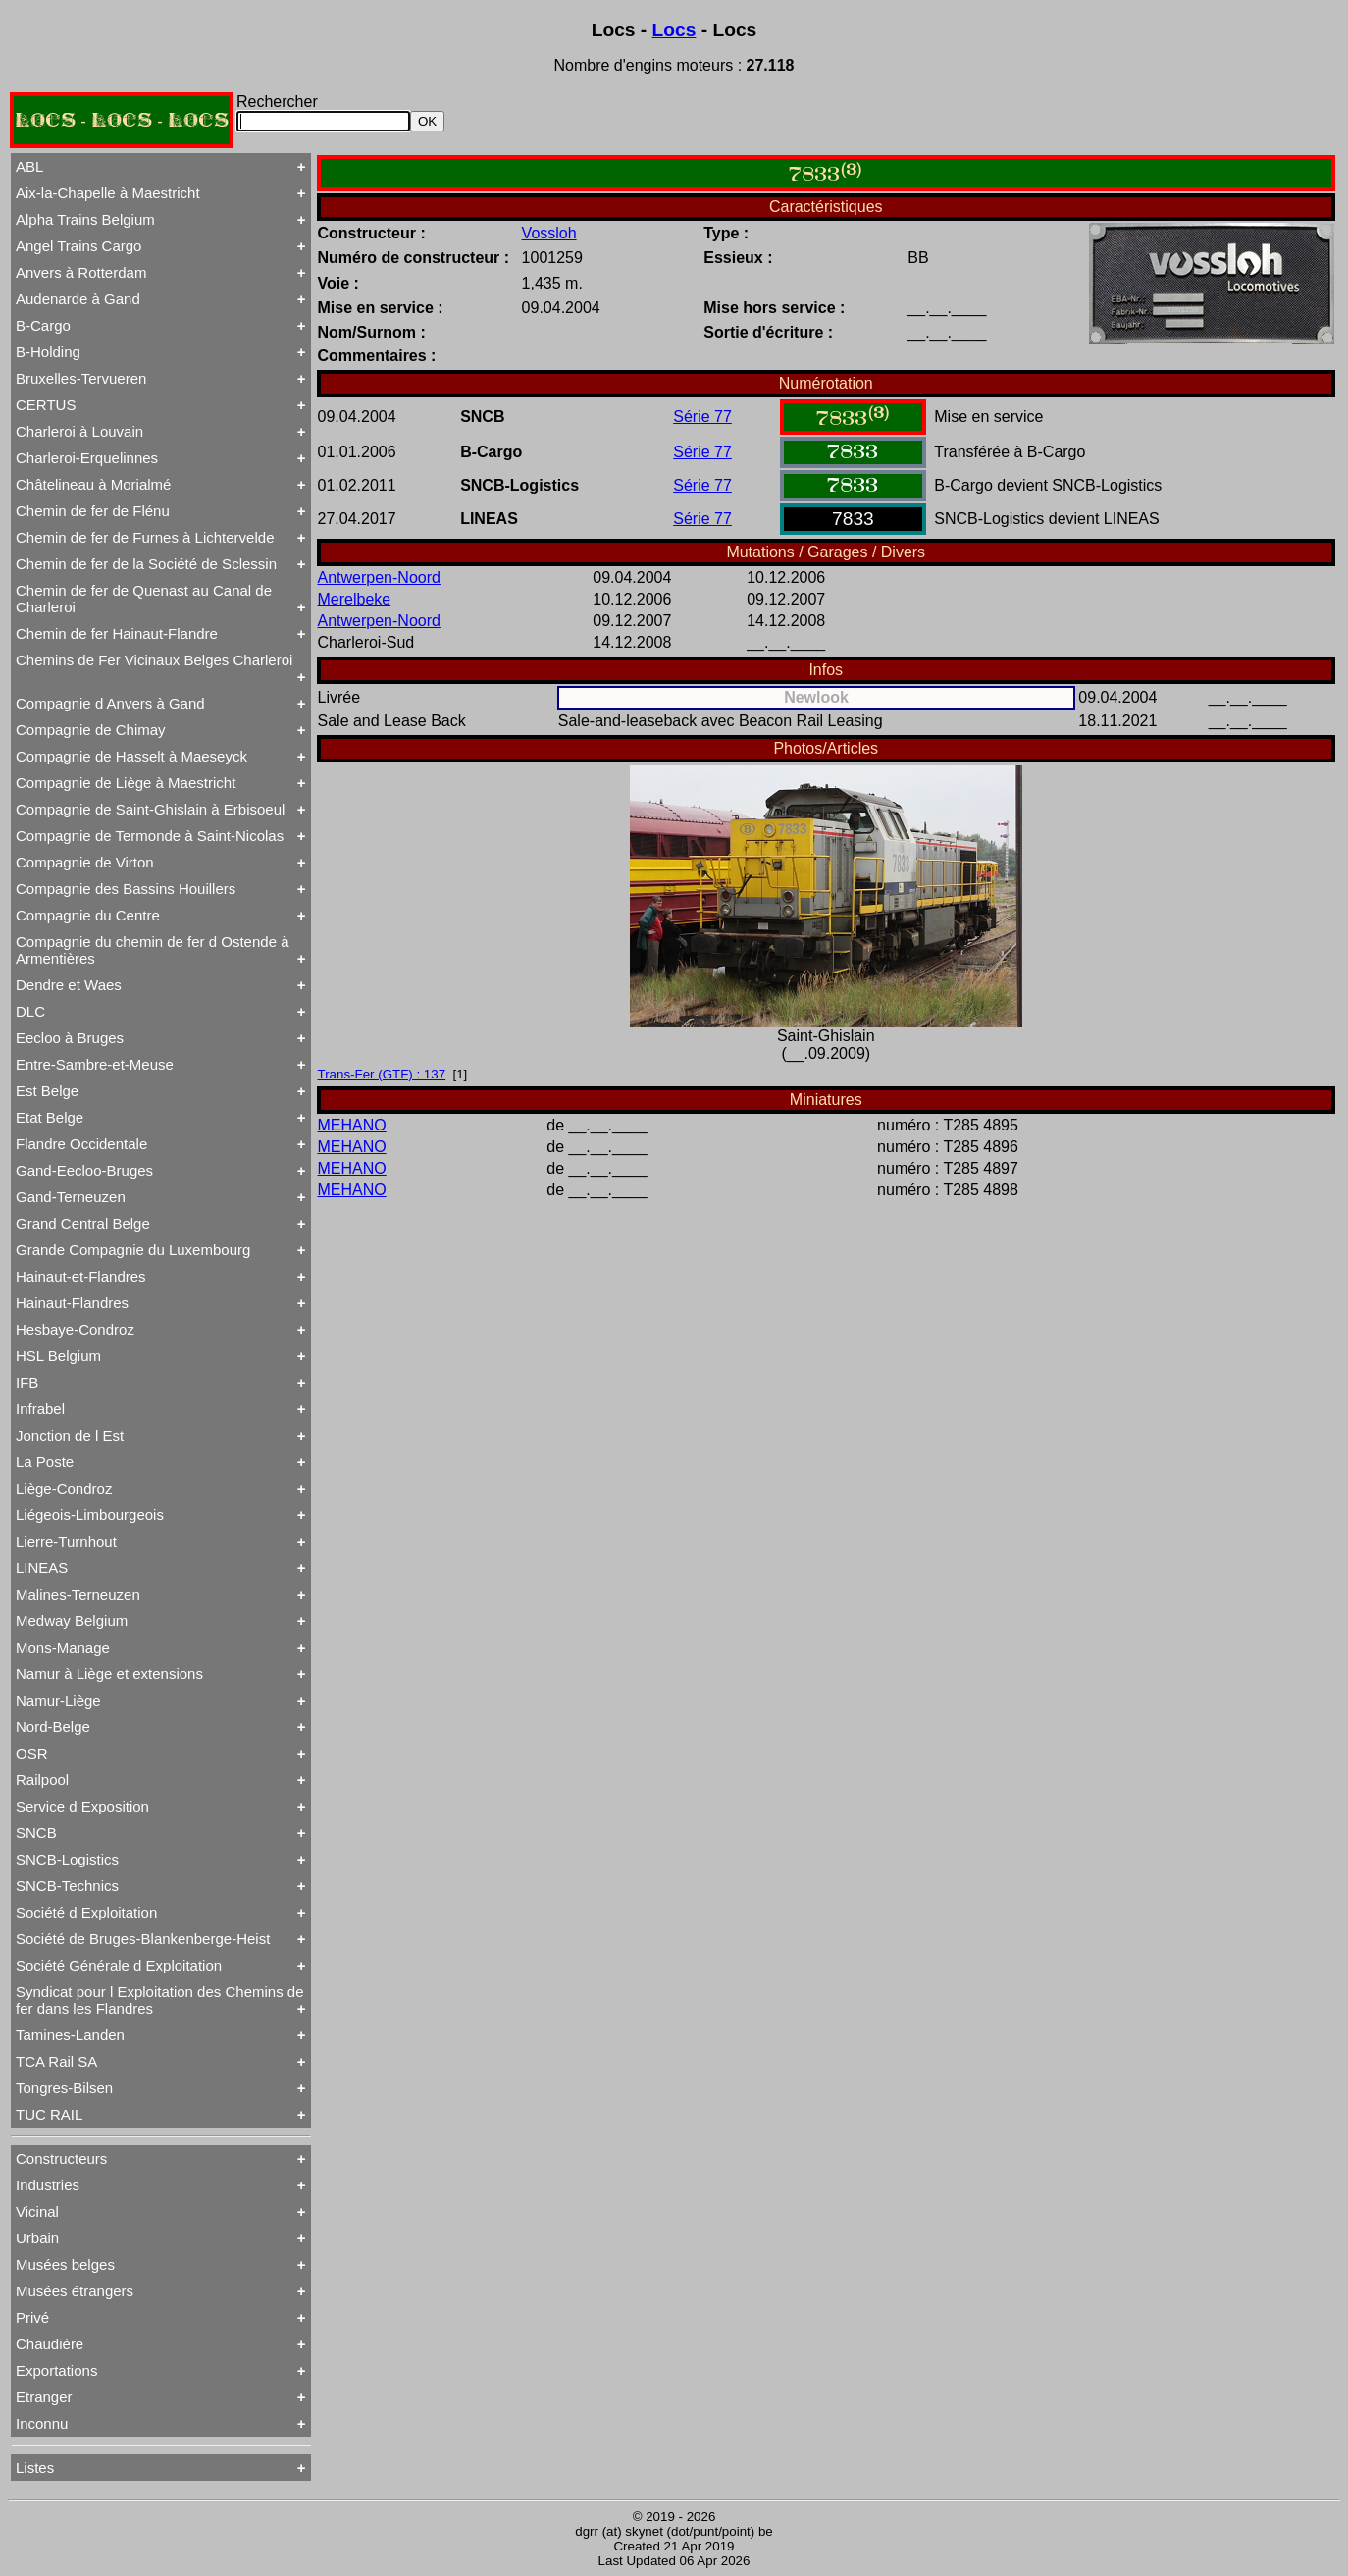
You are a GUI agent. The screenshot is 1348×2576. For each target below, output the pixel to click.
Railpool (42, 1779)
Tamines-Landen (70, 2034)
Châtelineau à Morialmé (93, 484)
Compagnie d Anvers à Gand (110, 703)
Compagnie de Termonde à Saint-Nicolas (150, 835)
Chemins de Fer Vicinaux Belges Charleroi (154, 660)
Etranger (44, 2397)
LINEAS (42, 1567)
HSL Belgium (58, 1355)
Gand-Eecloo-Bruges (84, 1170)
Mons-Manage (63, 1647)
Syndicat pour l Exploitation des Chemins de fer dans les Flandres (160, 2000)
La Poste (45, 1461)
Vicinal (37, 2211)
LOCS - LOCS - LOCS (122, 120)
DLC (30, 1011)
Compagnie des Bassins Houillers (125, 888)
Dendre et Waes (69, 984)
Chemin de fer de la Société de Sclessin (146, 563)
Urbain (37, 2238)
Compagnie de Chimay (91, 729)
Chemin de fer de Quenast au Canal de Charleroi (144, 598)
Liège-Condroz (64, 1488)
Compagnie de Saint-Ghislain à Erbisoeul (150, 809)
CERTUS (46, 404)
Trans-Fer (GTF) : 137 (382, 1074)
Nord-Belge (53, 1726)
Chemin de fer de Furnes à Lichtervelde (145, 537)
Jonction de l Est (70, 1435)
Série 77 (702, 416)
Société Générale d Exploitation (119, 1965)
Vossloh (549, 233)
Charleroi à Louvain (79, 431)
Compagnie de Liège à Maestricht (125, 782)
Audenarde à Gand (78, 298)
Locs (674, 30)
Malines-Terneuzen (78, 1594)
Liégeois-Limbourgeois (90, 1514)
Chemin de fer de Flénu (93, 510)
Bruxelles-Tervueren (81, 378)
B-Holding (48, 351)
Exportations (56, 2370)
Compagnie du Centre (88, 915)
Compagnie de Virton (85, 862)
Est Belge (47, 1090)
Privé (32, 2317)
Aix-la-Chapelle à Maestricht (108, 192)
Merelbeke (354, 599)
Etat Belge (49, 1117)
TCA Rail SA (56, 2061)
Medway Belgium (72, 1620)
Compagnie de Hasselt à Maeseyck (131, 756)
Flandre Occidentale (81, 1143)
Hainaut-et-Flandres (81, 1276)
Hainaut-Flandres (72, 1302)
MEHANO (352, 1125)
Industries (47, 2185)
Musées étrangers (74, 2291)
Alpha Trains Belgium (85, 219)
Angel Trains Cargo (78, 245)
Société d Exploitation (86, 1912)
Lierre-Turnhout (66, 1541)
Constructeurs (61, 2158)
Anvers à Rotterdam (81, 272)
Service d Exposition (82, 1806)
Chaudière (49, 2344)
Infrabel (40, 1408)
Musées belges (65, 2264)
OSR (32, 1753)
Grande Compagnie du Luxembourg (133, 1249)
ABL (29, 166)
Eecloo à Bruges (70, 1037)
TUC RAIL (49, 2114)
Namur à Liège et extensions (109, 1673)
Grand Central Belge (83, 1223)
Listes (35, 2467)
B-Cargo (43, 325)
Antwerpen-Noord (379, 577)
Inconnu (42, 2423)
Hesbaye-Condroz (75, 1329)
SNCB (36, 1832)
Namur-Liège (58, 1700)
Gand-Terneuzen (71, 1196)
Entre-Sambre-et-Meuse (95, 1064)
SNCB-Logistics (67, 1859)
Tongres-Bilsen (64, 2087)
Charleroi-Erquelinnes (87, 457)
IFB (27, 1382)
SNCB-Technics (67, 1885)
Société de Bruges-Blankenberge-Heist (143, 1938)
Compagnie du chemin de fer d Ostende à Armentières (152, 950)
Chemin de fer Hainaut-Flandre (117, 633)
